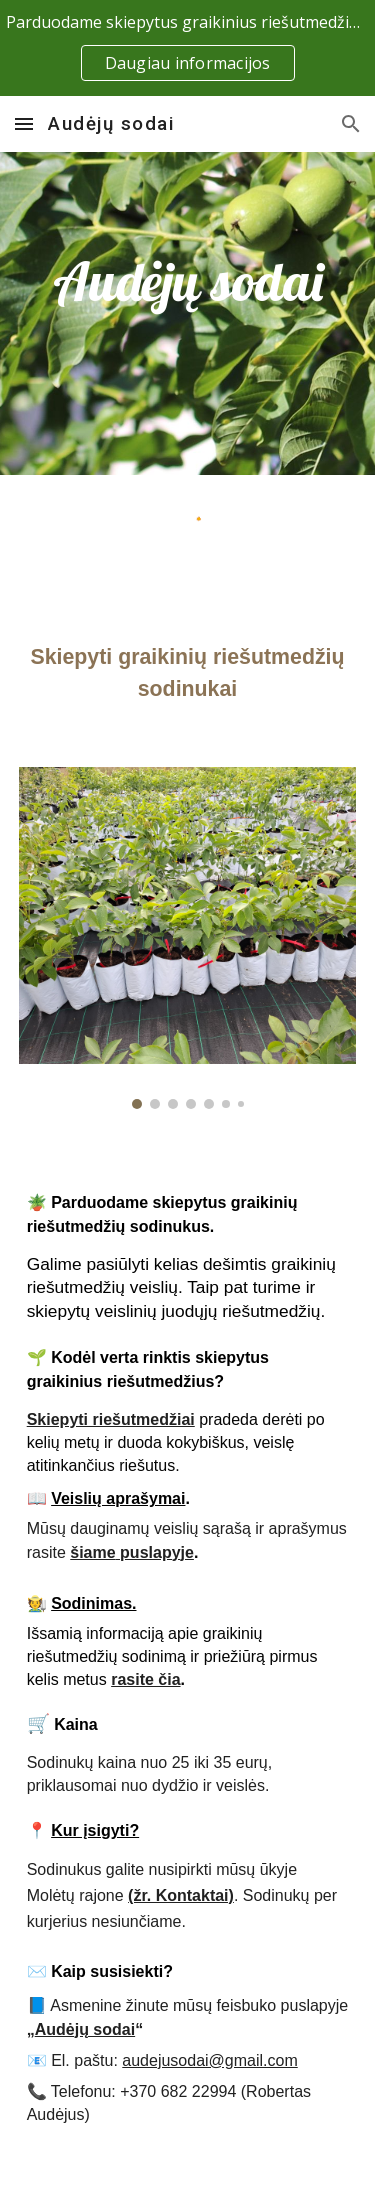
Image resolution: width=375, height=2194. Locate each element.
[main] (188, 281)
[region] (187, 48)
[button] (24, 123)
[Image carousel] (188, 937)
